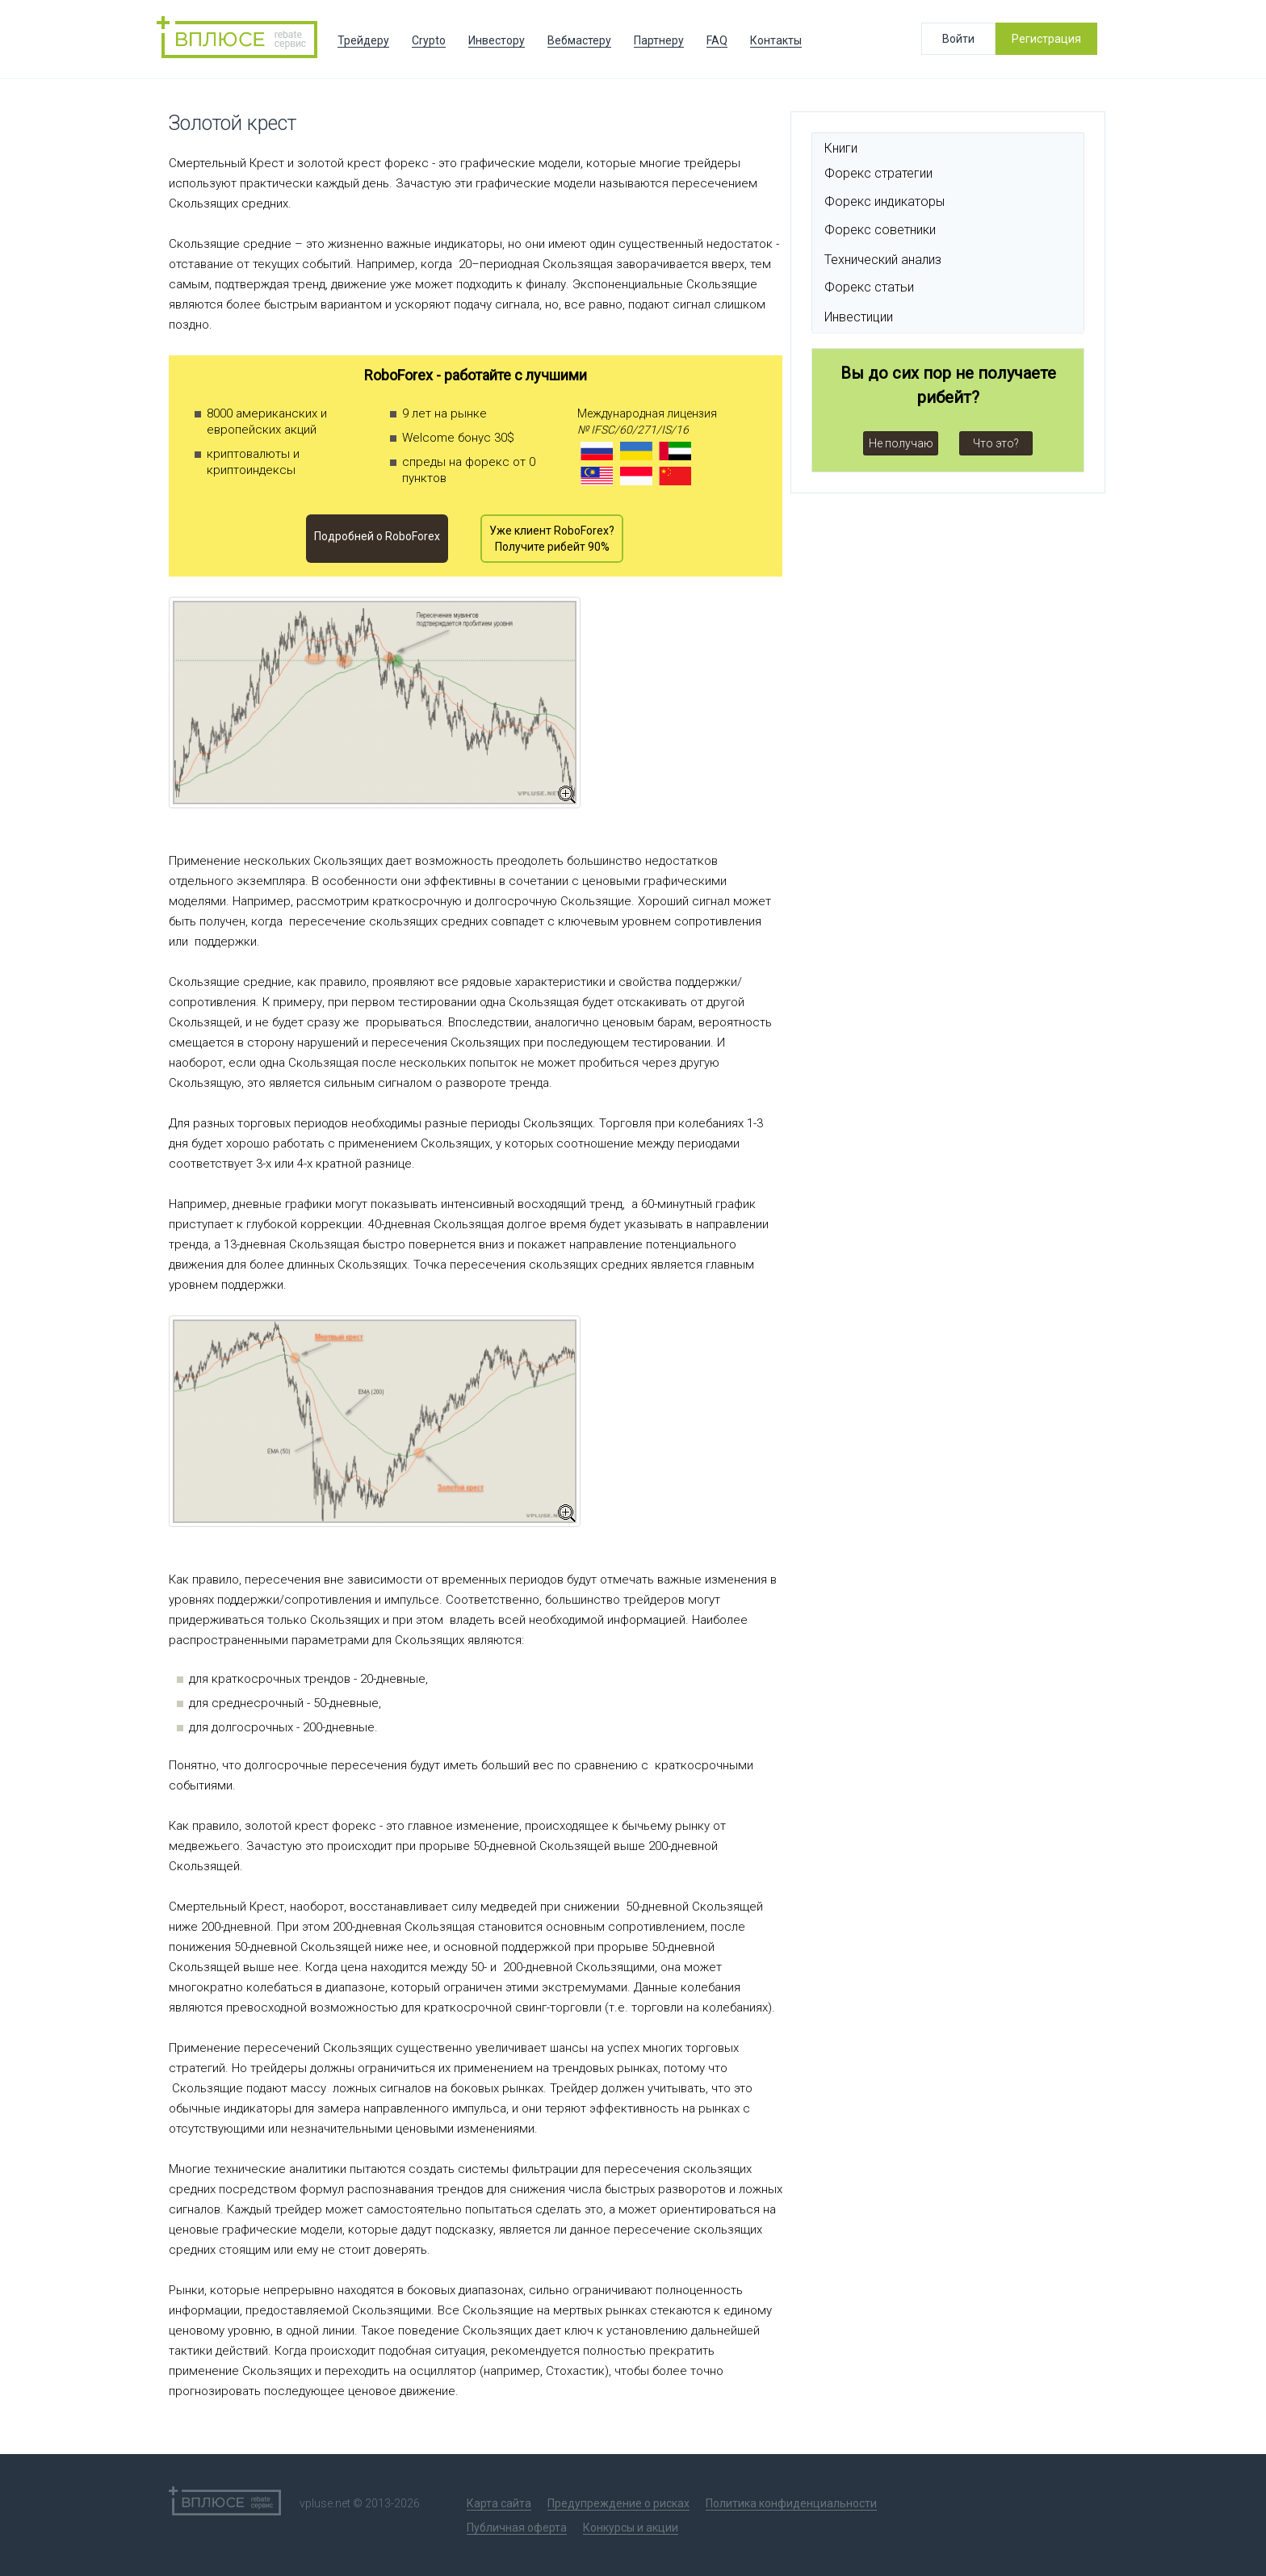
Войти (958, 38)
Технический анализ (882, 259)
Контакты (776, 40)
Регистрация (1046, 38)
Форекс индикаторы (884, 201)
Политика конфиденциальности (791, 2503)
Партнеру (659, 40)
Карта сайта (499, 2503)
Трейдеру (363, 40)
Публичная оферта (517, 2527)
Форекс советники (880, 229)
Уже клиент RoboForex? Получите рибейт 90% (551, 538)
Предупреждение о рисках (618, 2503)
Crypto (429, 40)
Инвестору (496, 40)
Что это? (996, 443)
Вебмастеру (579, 40)
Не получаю (901, 443)
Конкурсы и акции (630, 2527)
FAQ (716, 40)
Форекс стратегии (878, 173)
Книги (840, 148)
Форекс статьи (869, 287)
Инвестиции (858, 317)
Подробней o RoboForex (377, 536)
